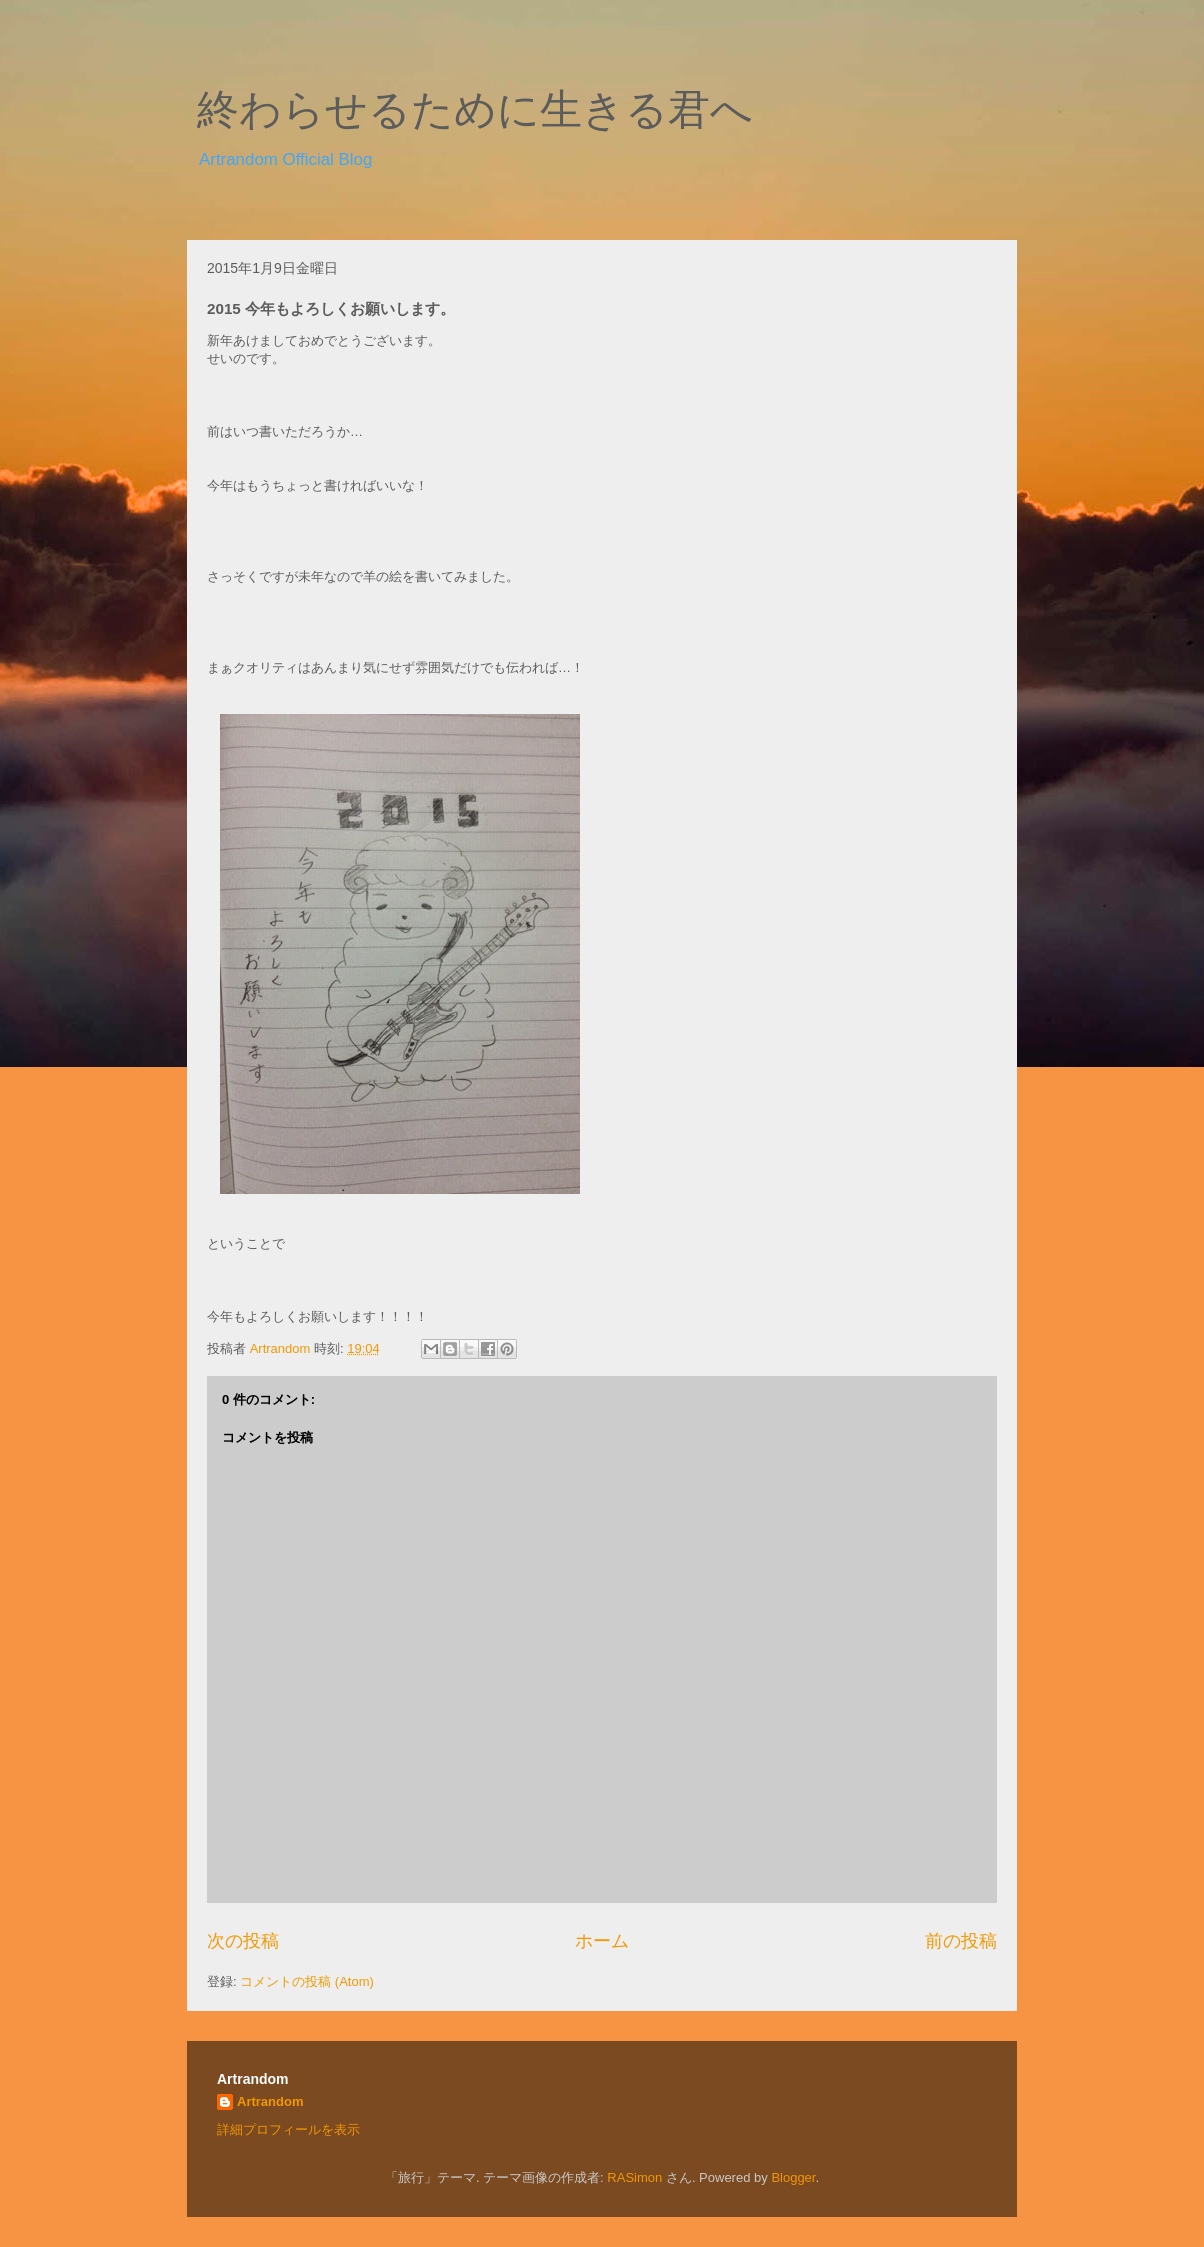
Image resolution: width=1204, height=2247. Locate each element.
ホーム (602, 1941)
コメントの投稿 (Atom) (307, 1981)
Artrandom (270, 2101)
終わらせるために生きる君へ (475, 110)
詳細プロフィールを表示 (288, 2129)
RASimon (634, 2177)
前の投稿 (961, 1941)
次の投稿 (243, 1941)
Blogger (793, 2177)
